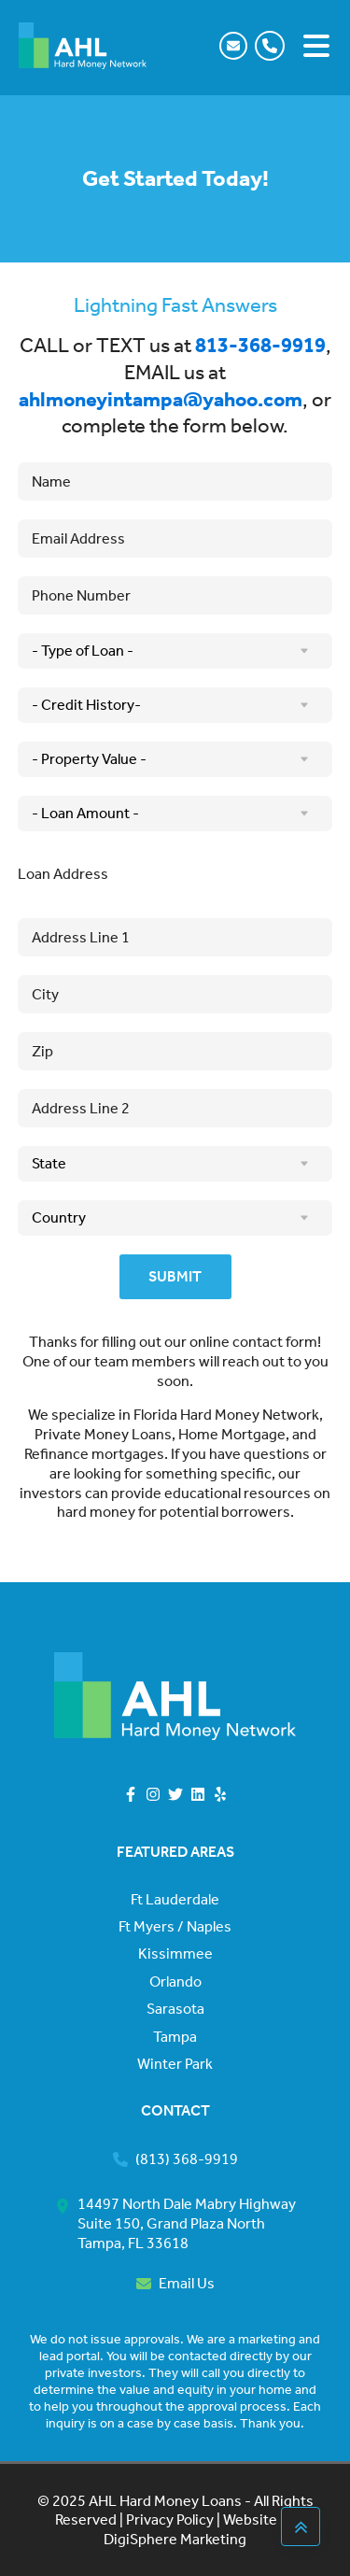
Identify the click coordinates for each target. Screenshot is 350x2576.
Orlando (175, 1982)
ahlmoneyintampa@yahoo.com (160, 400)
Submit (175, 1276)
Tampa (175, 2037)
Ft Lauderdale (175, 1899)
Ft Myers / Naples (175, 1926)
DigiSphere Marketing (175, 2539)
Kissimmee (175, 1954)
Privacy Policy (168, 2519)
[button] (273, 46)
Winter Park (175, 2064)
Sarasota (175, 2009)
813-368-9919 (260, 345)
